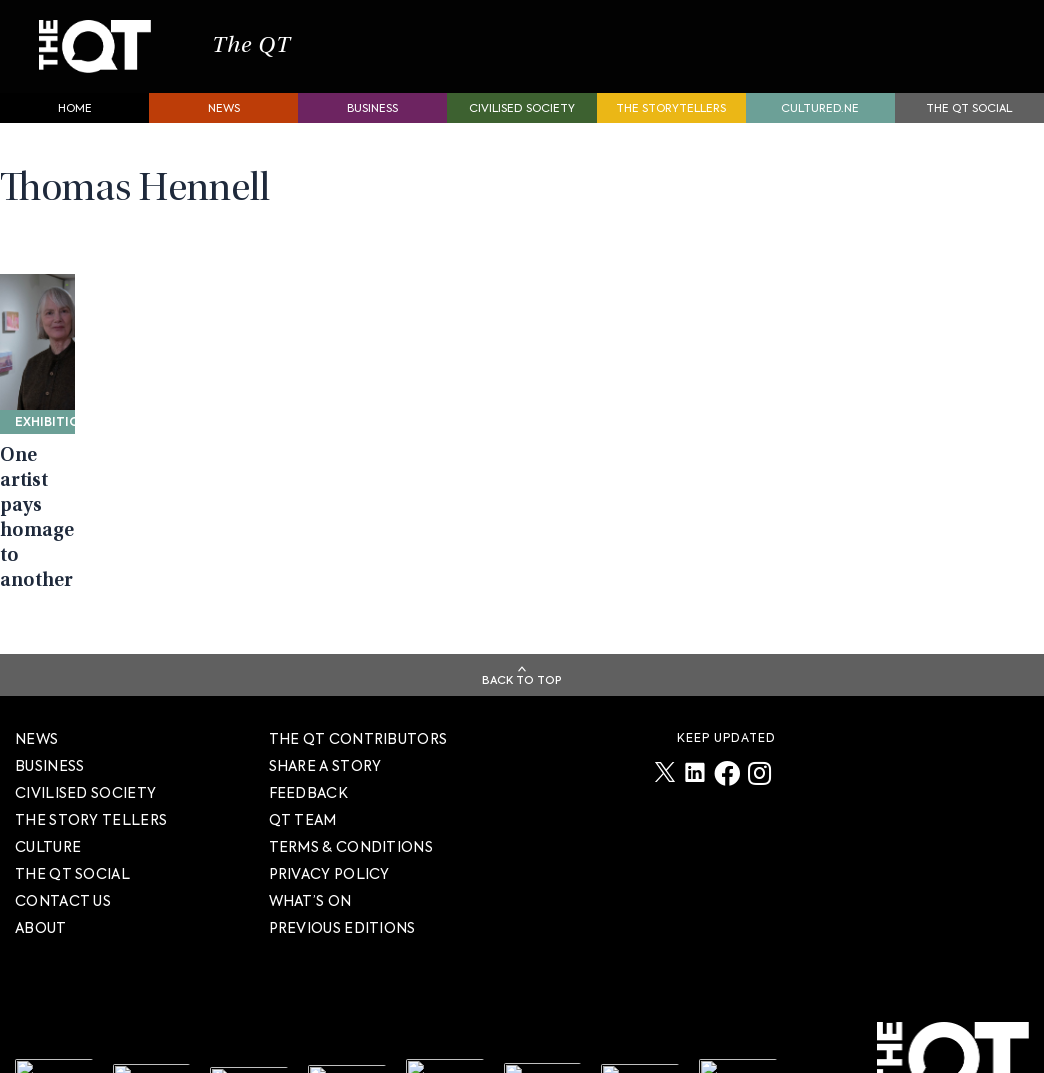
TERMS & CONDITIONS (351, 874)
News (224, 119)
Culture (48, 874)
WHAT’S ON (310, 928)
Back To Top (522, 707)
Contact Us (63, 928)
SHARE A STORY (325, 793)
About (41, 955)
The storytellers (671, 119)
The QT (258, 52)
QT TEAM (303, 847)
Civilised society (522, 119)
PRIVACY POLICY (329, 901)
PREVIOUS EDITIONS (342, 955)
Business (372, 119)
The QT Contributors (358, 766)
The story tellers (91, 847)
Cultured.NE (820, 119)
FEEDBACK (308, 820)
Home (75, 119)
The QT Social (969, 119)
